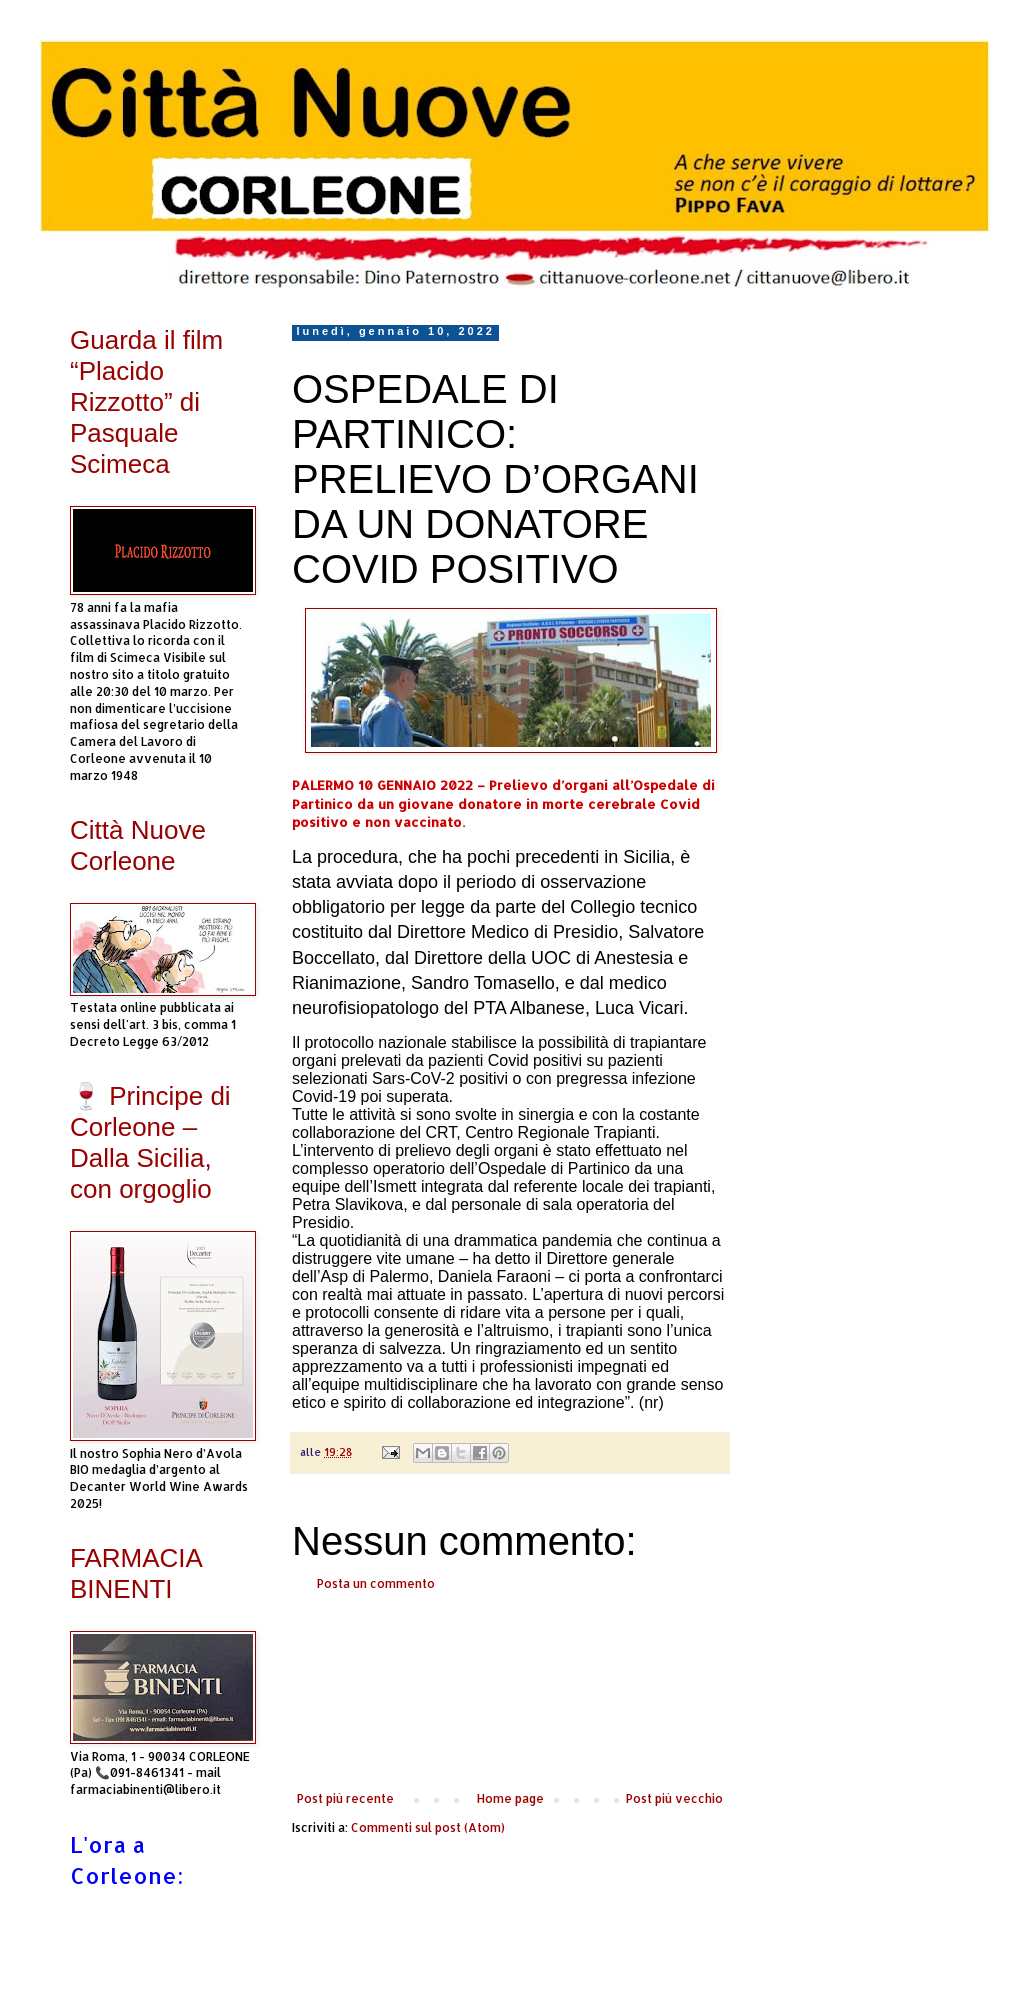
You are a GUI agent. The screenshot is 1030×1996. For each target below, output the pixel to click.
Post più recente (345, 1798)
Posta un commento (376, 1583)
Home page (510, 1798)
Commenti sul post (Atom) (428, 1827)
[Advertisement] (510, 1692)
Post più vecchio (674, 1798)
